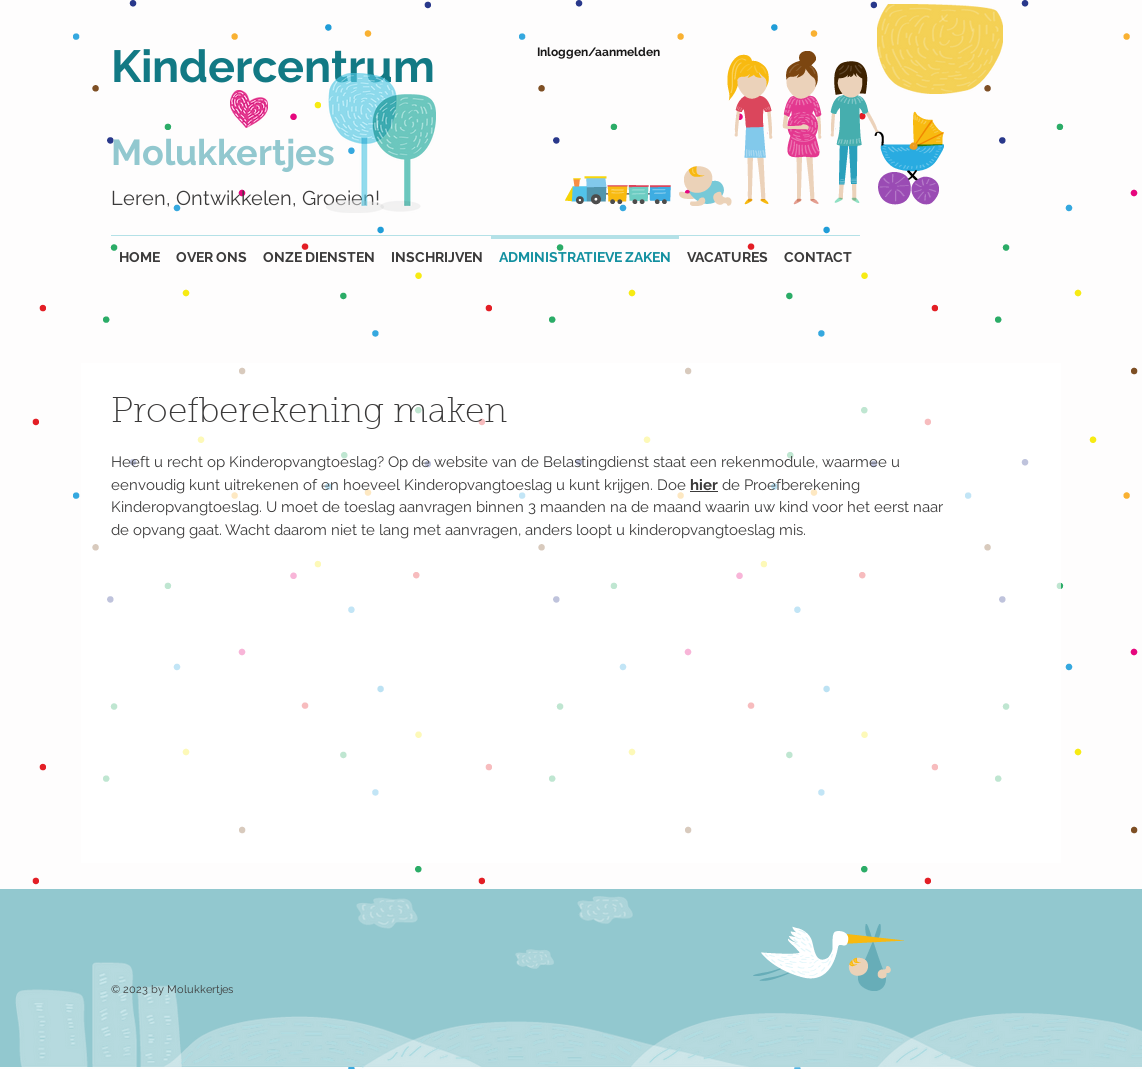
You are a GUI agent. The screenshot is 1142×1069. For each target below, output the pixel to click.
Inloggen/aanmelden (598, 52)
